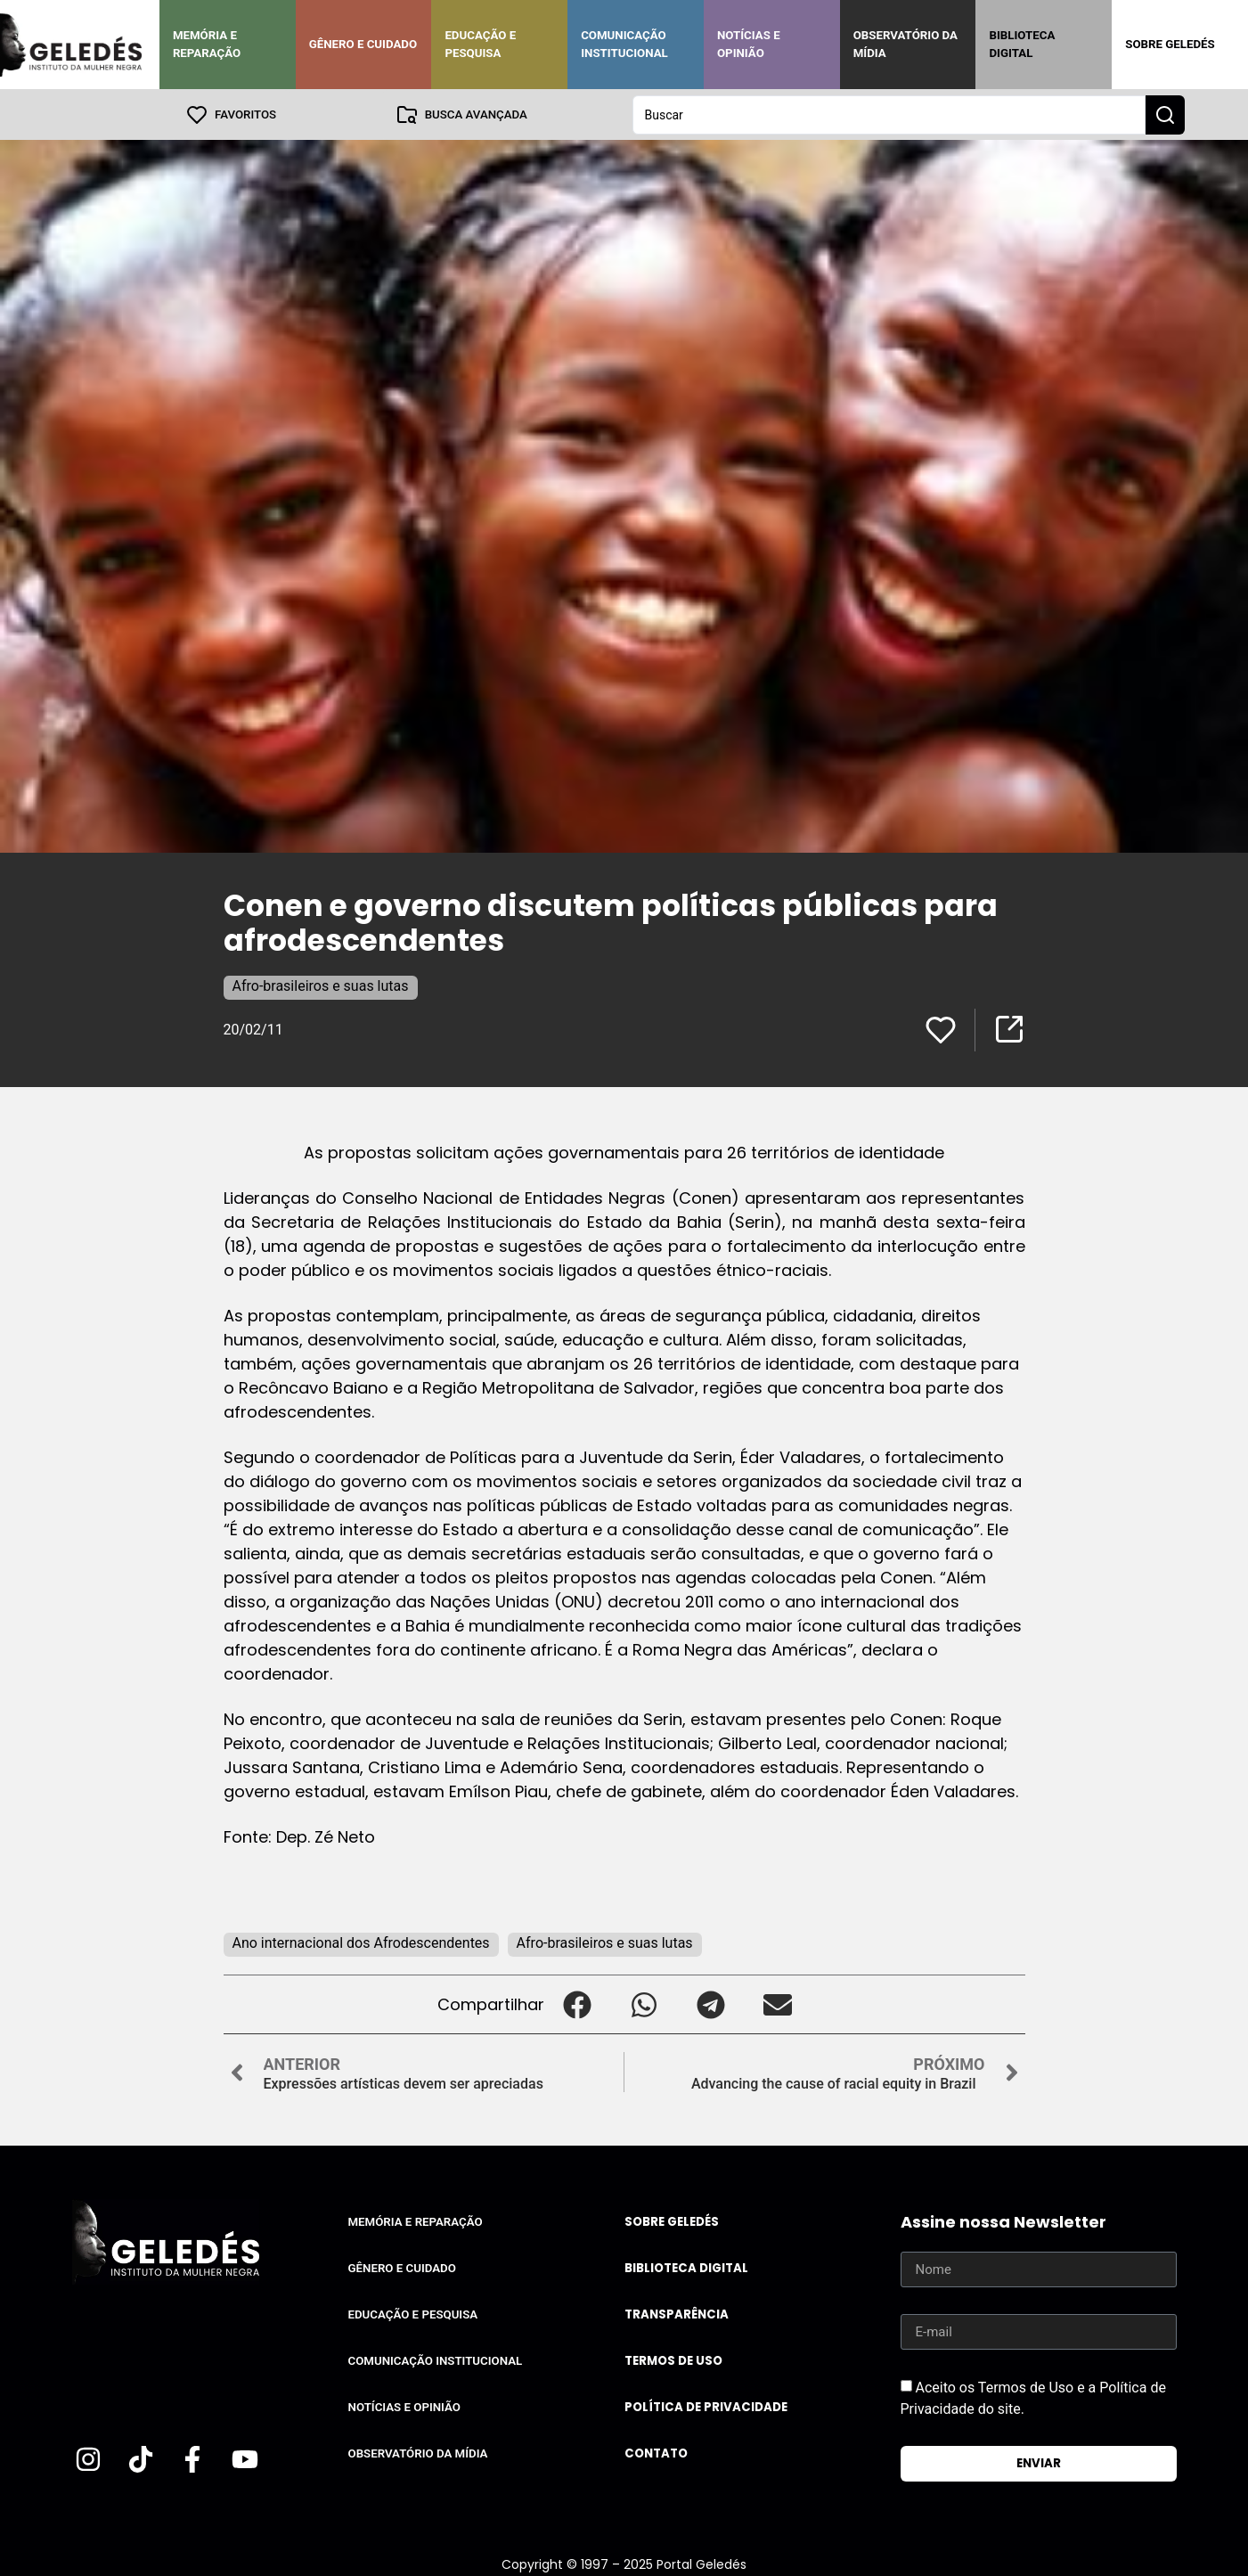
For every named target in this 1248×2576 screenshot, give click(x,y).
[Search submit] (1165, 114)
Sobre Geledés (1169, 44)
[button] (577, 2003)
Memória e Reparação (207, 44)
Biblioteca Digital (1022, 44)
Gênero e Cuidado (363, 44)
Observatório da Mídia (905, 44)
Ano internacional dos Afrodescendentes (361, 1942)
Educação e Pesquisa (480, 44)
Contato (656, 2452)
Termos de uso (673, 2359)
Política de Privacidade (705, 2406)
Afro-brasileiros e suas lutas (320, 985)
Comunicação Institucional (624, 44)
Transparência (676, 2313)
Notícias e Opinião (748, 44)
